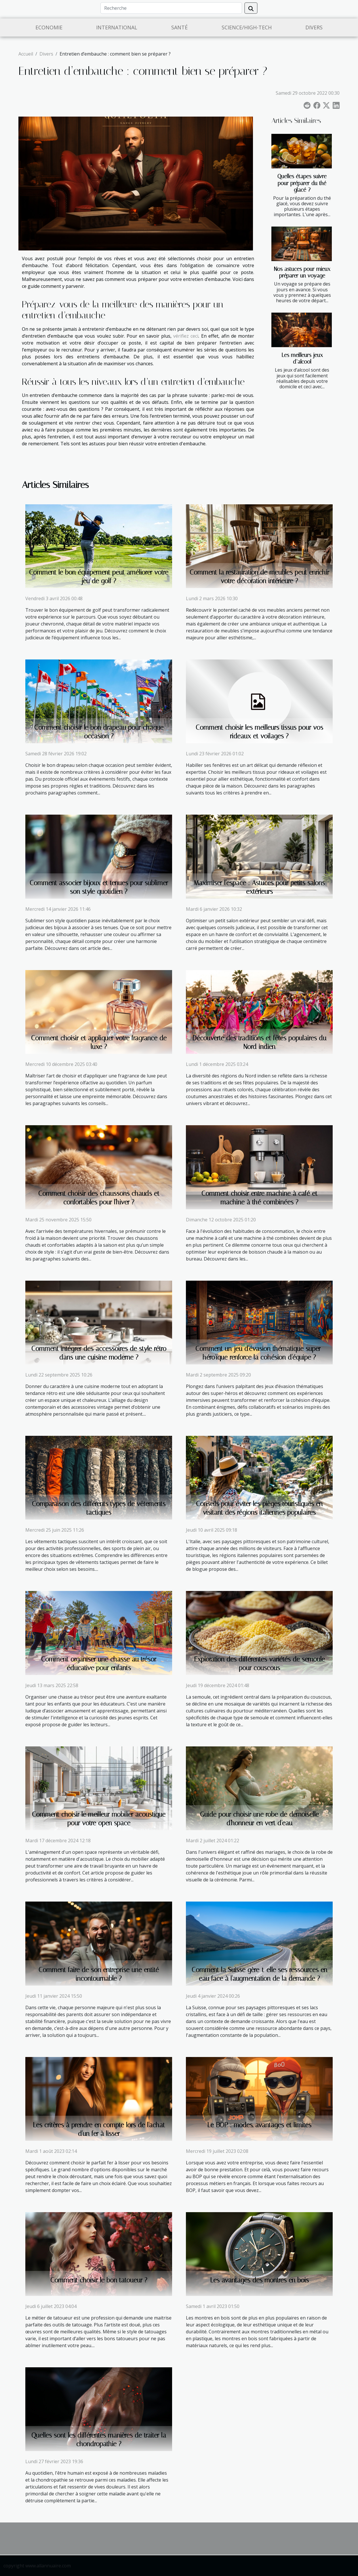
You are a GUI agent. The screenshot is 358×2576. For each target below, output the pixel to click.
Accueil (25, 54)
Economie (48, 27)
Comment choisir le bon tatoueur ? (98, 2280)
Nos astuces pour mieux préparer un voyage (302, 272)
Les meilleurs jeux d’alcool (302, 358)
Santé (179, 27)
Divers (314, 27)
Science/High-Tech (247, 27)
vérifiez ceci (185, 336)
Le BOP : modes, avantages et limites (259, 2125)
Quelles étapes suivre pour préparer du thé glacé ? (302, 183)
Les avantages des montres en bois (259, 2280)
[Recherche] (171, 8)
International (116, 27)
